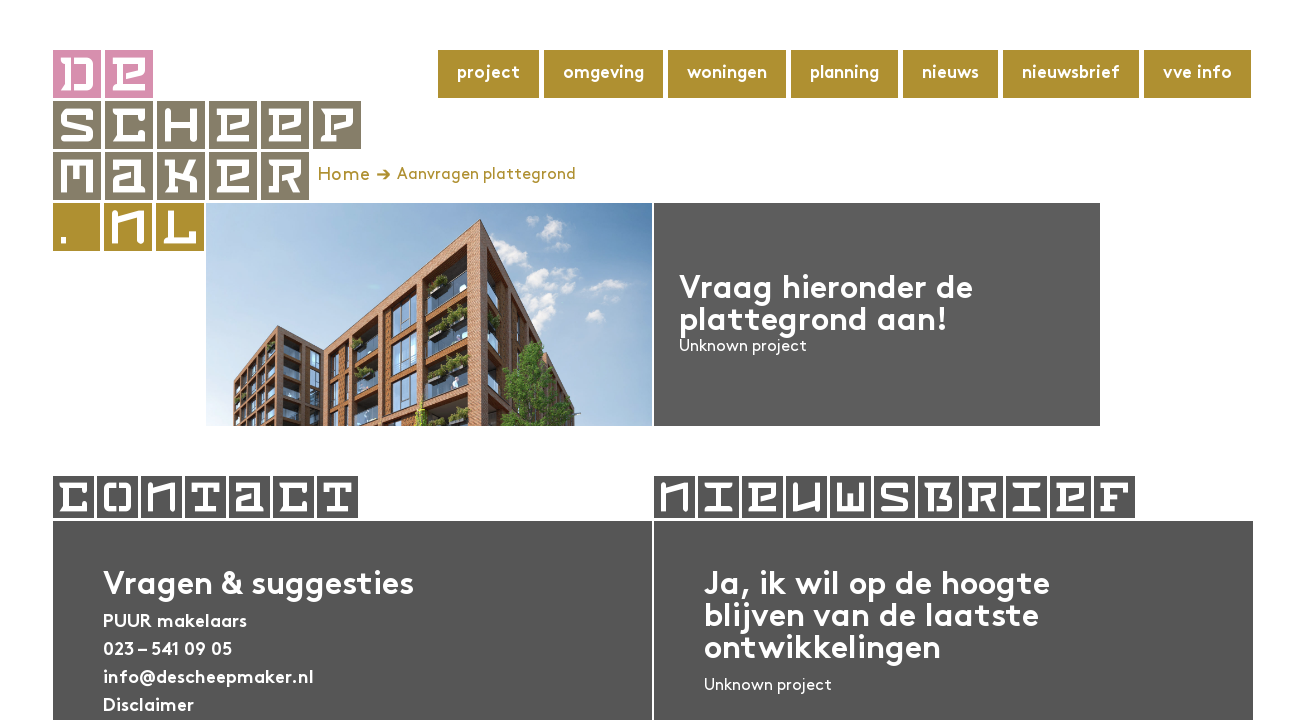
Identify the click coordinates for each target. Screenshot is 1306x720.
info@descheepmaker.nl (208, 678)
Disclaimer (148, 706)
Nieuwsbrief (1071, 74)
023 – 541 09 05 (167, 650)
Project (488, 74)
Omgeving (603, 74)
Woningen (727, 74)
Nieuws (950, 74)
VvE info (1197, 74)
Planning (844, 74)
